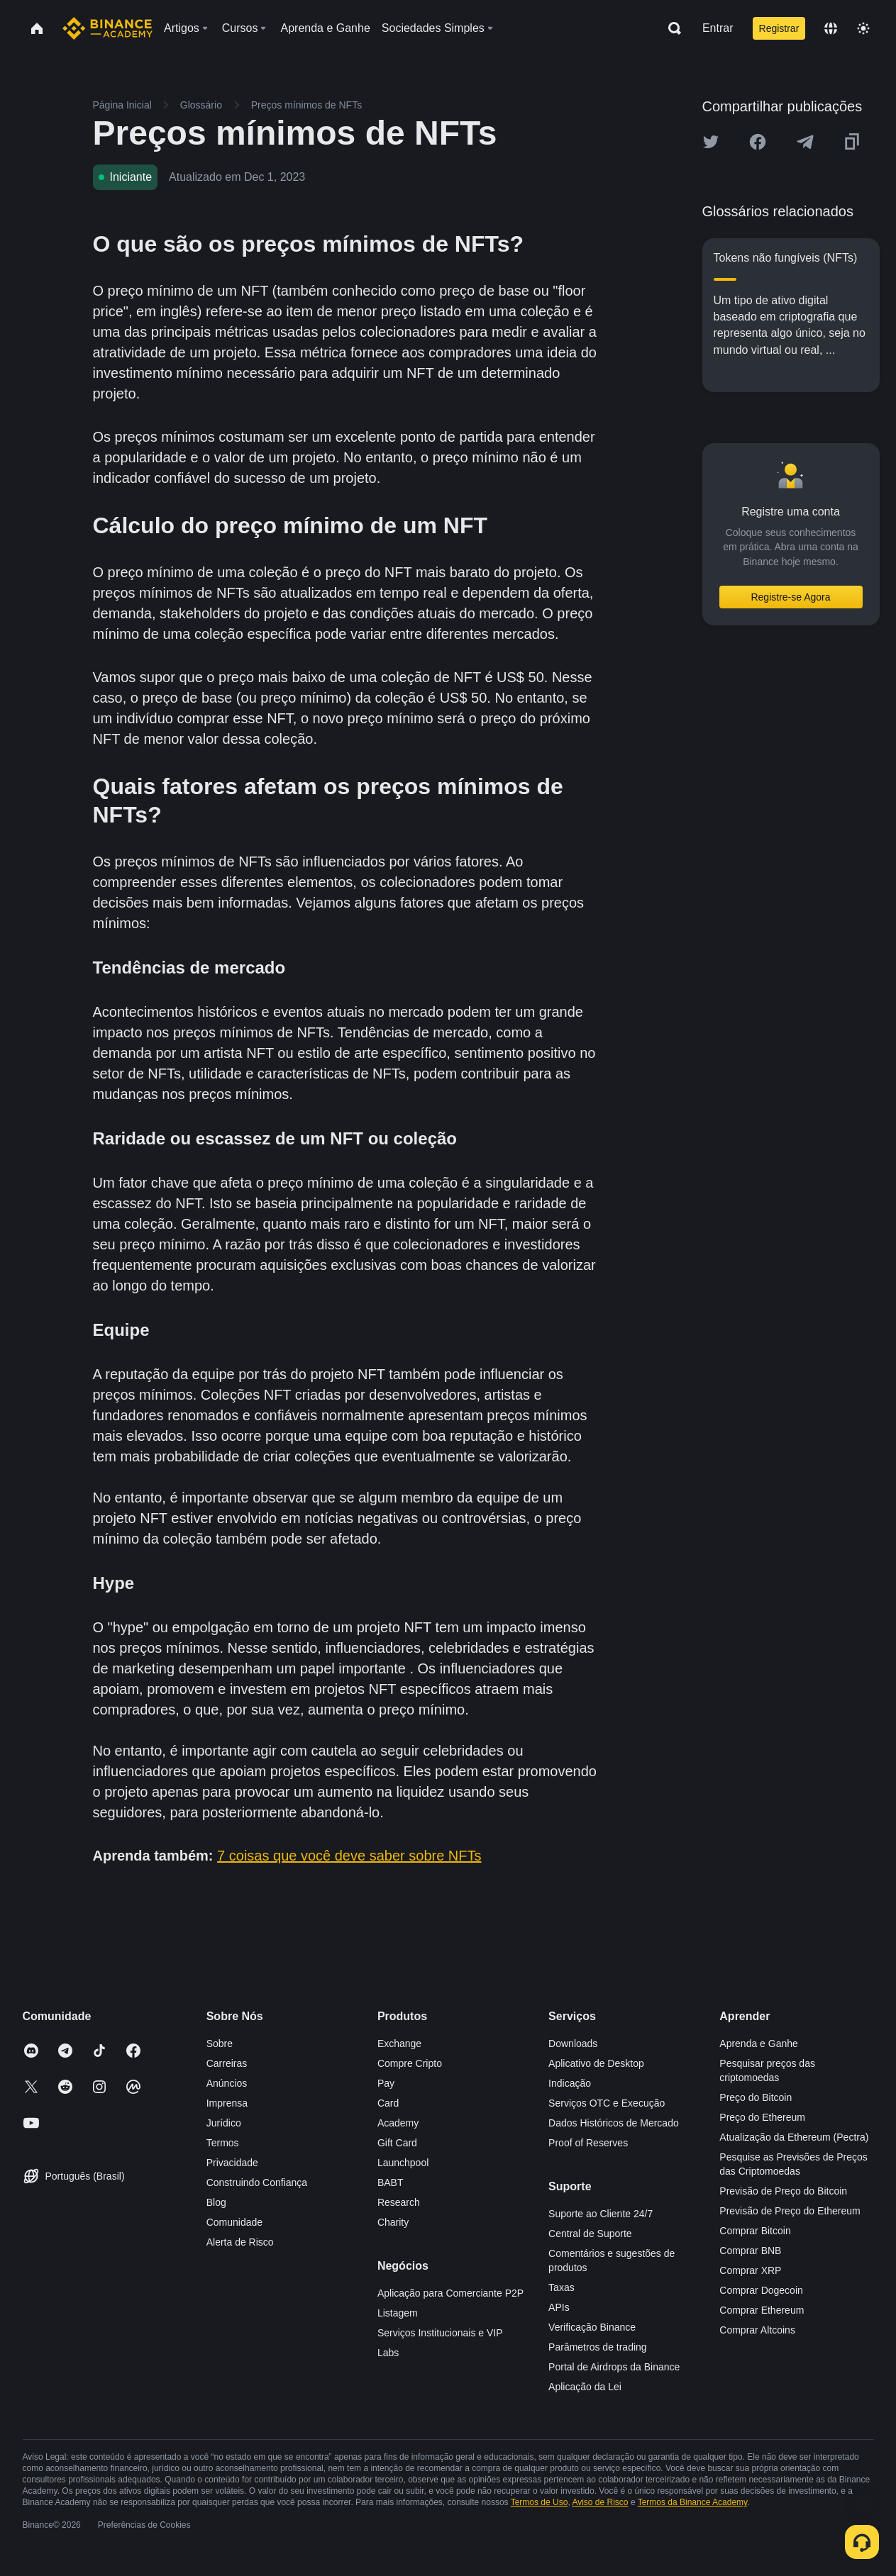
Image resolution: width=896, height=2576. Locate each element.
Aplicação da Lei (584, 2386)
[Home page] (107, 28)
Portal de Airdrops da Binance (614, 2367)
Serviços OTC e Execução (606, 2103)
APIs (559, 2307)
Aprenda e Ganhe (758, 2043)
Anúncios (227, 2083)
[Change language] (831, 28)
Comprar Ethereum (761, 2310)
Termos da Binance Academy (693, 2502)
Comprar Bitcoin (754, 2230)
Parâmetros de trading (597, 2347)
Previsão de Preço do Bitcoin (783, 2191)
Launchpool (402, 2162)
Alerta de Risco (240, 2242)
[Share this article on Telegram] (805, 141)
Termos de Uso (539, 2502)
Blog (216, 2202)
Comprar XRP (750, 2270)
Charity (393, 2222)
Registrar (779, 28)
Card (388, 2103)
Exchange (399, 2043)
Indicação (569, 2083)
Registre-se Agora (790, 597)
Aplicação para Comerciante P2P (450, 2293)
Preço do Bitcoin (755, 2097)
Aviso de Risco (600, 2502)
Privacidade (232, 2162)
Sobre (219, 2043)
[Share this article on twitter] (710, 141)
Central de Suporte (590, 2233)
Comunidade (234, 2222)
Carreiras (227, 2063)
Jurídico (223, 2123)
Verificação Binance (592, 2327)
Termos (222, 2142)
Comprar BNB (750, 2250)
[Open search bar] (670, 28)
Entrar (718, 28)
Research (398, 2202)
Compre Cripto (409, 2063)
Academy (398, 2123)
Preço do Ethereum (762, 2117)
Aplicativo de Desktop (596, 2063)
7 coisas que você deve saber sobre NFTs (349, 1855)
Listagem (397, 2313)
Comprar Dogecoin (761, 2290)
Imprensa (227, 2103)
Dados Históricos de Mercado (613, 2123)
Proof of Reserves (588, 2142)
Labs (388, 2352)
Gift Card (397, 2142)
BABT (390, 2182)
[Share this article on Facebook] (757, 141)
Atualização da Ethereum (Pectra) (793, 2137)
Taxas (561, 2287)
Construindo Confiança (256, 2182)
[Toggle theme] (863, 28)
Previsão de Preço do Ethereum (789, 2211)
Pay (385, 2083)
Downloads (572, 2043)
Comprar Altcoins (757, 2330)
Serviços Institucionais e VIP (440, 2332)
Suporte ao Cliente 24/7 (600, 2213)
